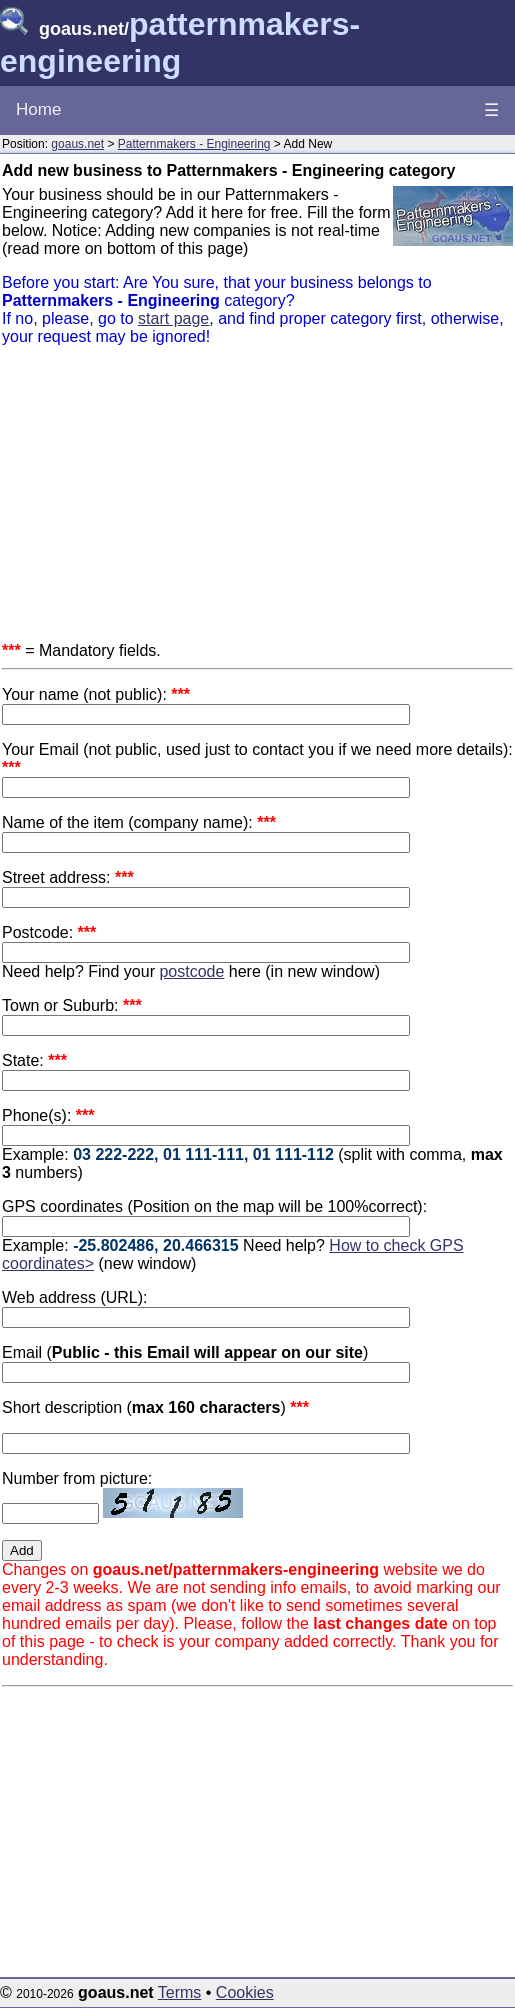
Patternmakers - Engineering (194, 144)
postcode (191, 971)
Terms (180, 1992)
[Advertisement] (257, 502)
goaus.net (77, 144)
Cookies (245, 1992)
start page (173, 318)
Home (38, 109)
